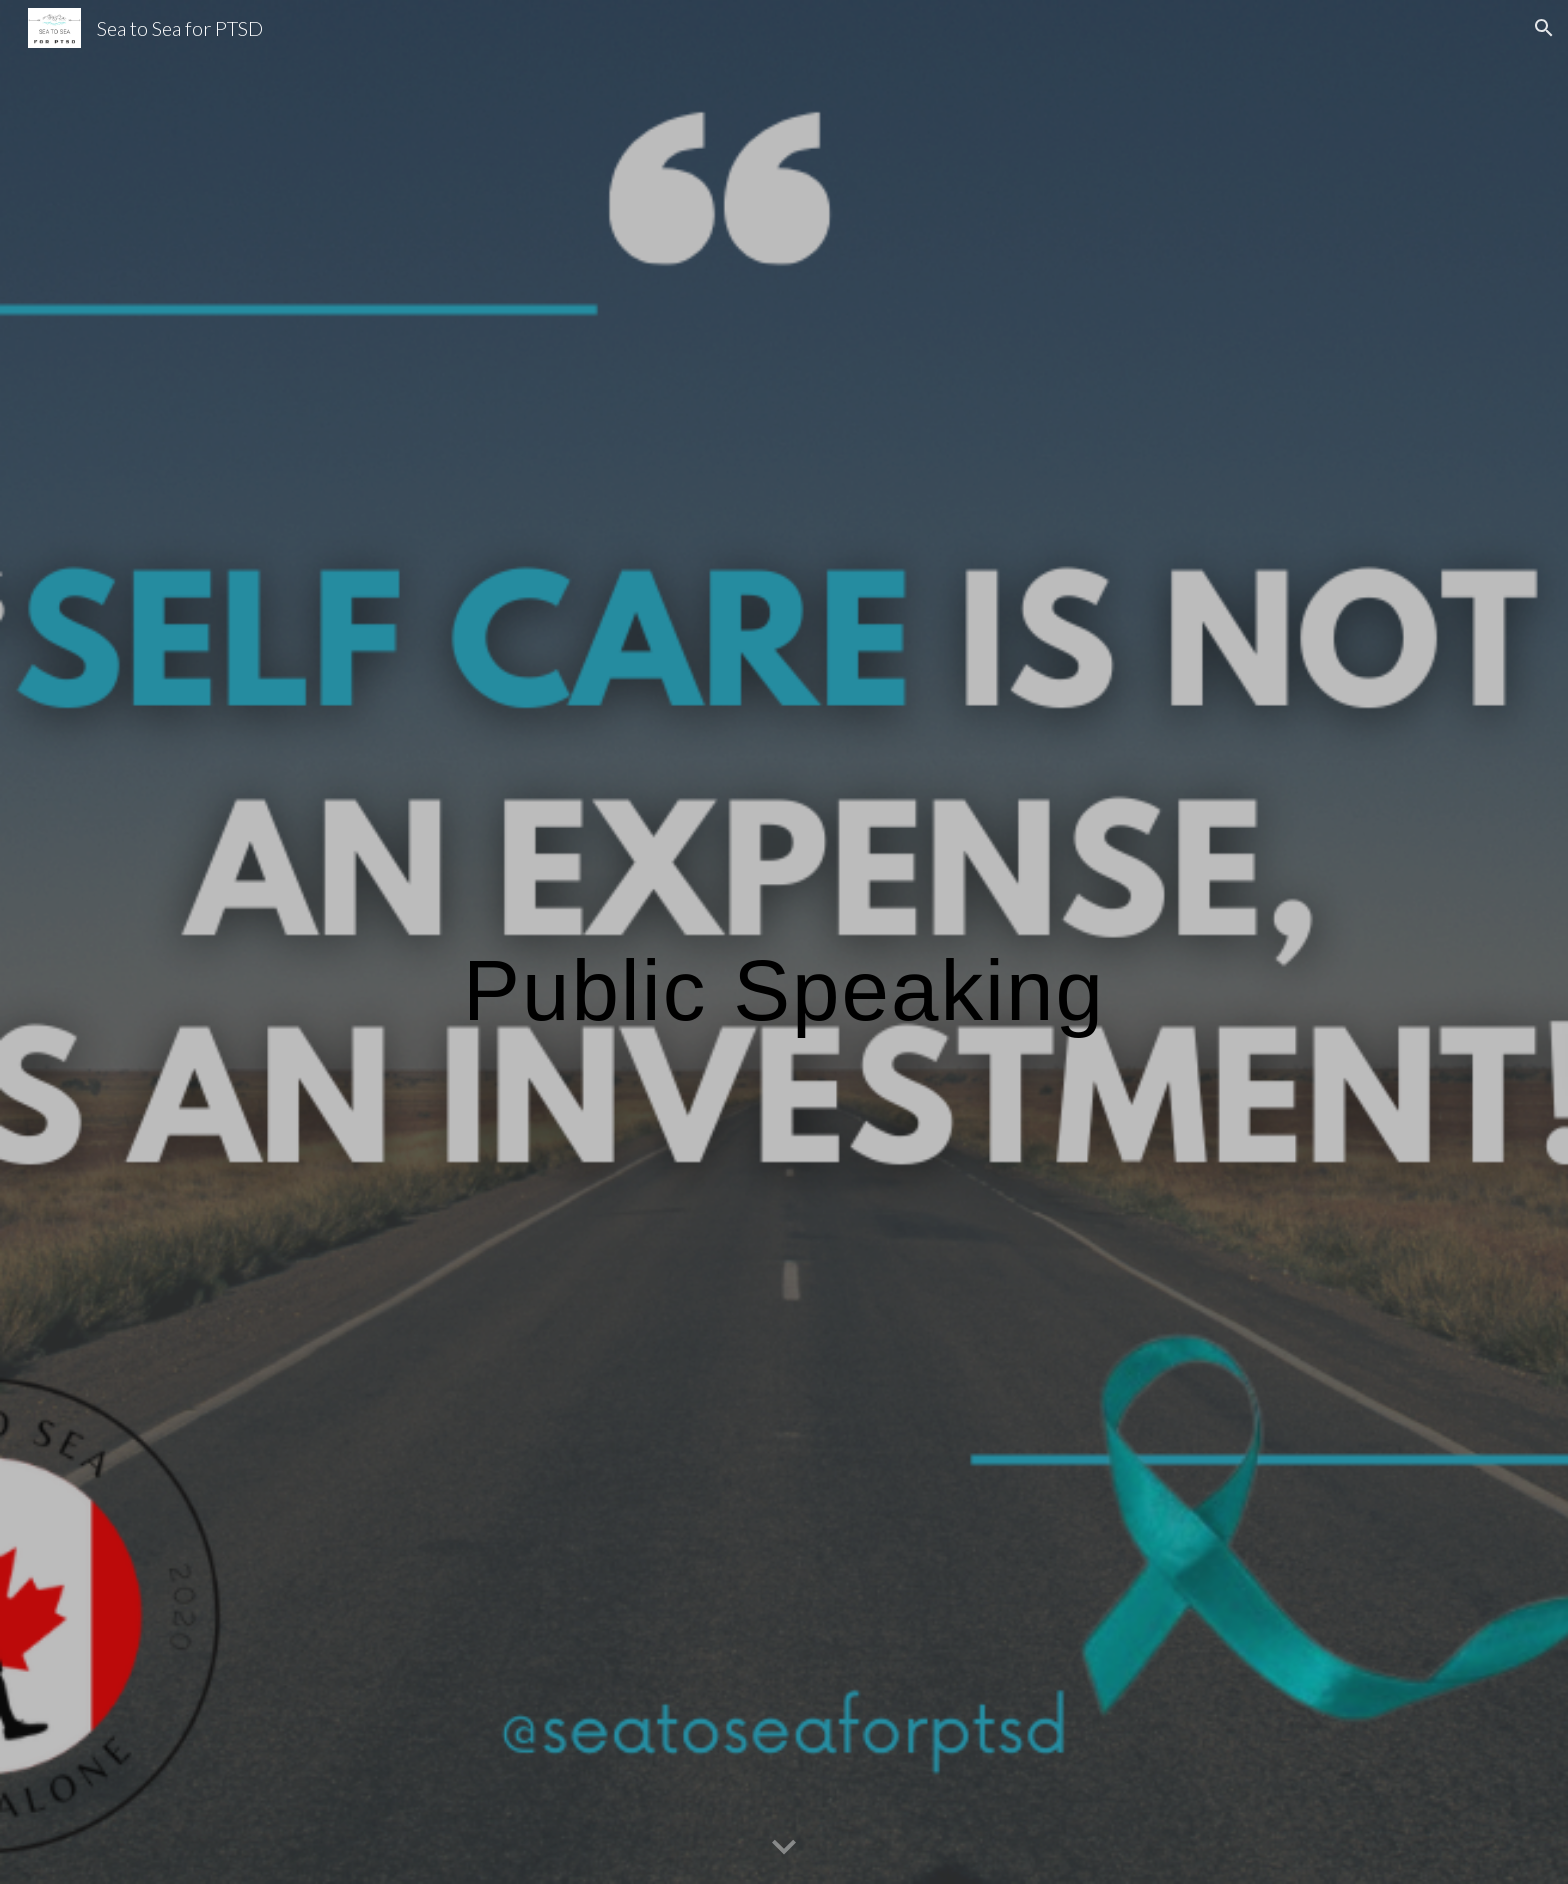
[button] (1544, 28)
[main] (784, 942)
